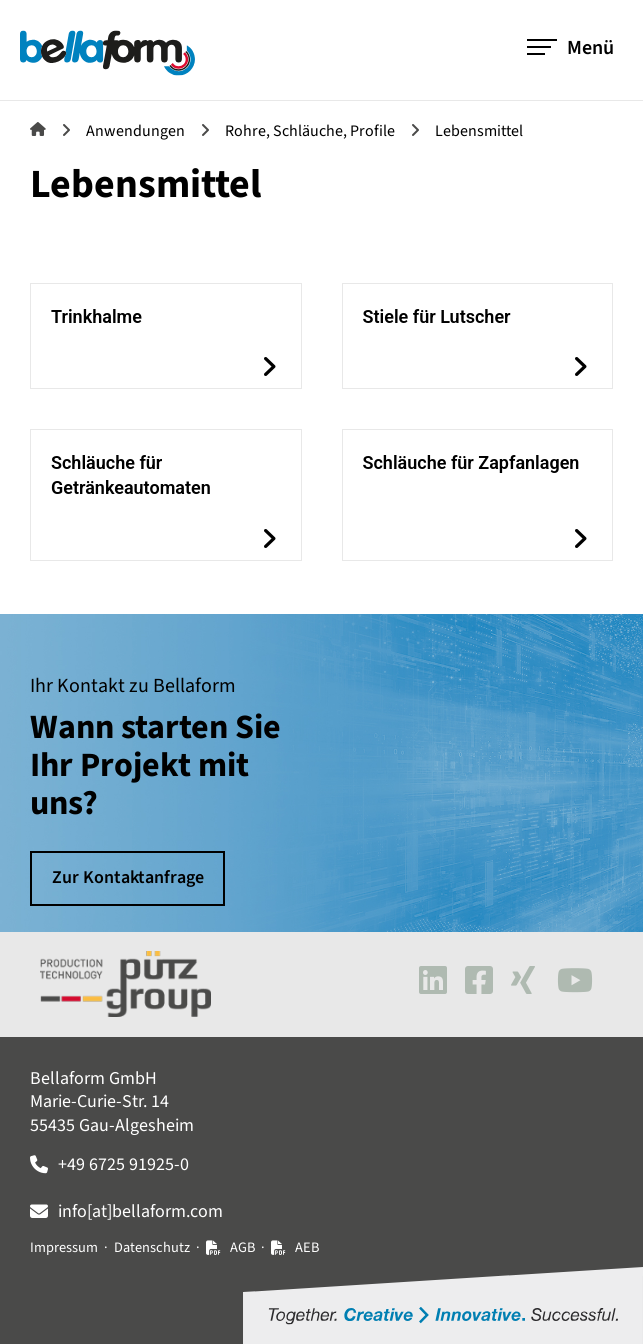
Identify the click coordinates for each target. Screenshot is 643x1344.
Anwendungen (135, 131)
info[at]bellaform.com (140, 1211)
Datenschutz (152, 1247)
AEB (307, 1247)
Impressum (64, 1247)
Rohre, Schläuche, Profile (310, 131)
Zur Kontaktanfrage (128, 878)
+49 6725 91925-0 (123, 1164)
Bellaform (38, 129)
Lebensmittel (479, 131)
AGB (242, 1247)
